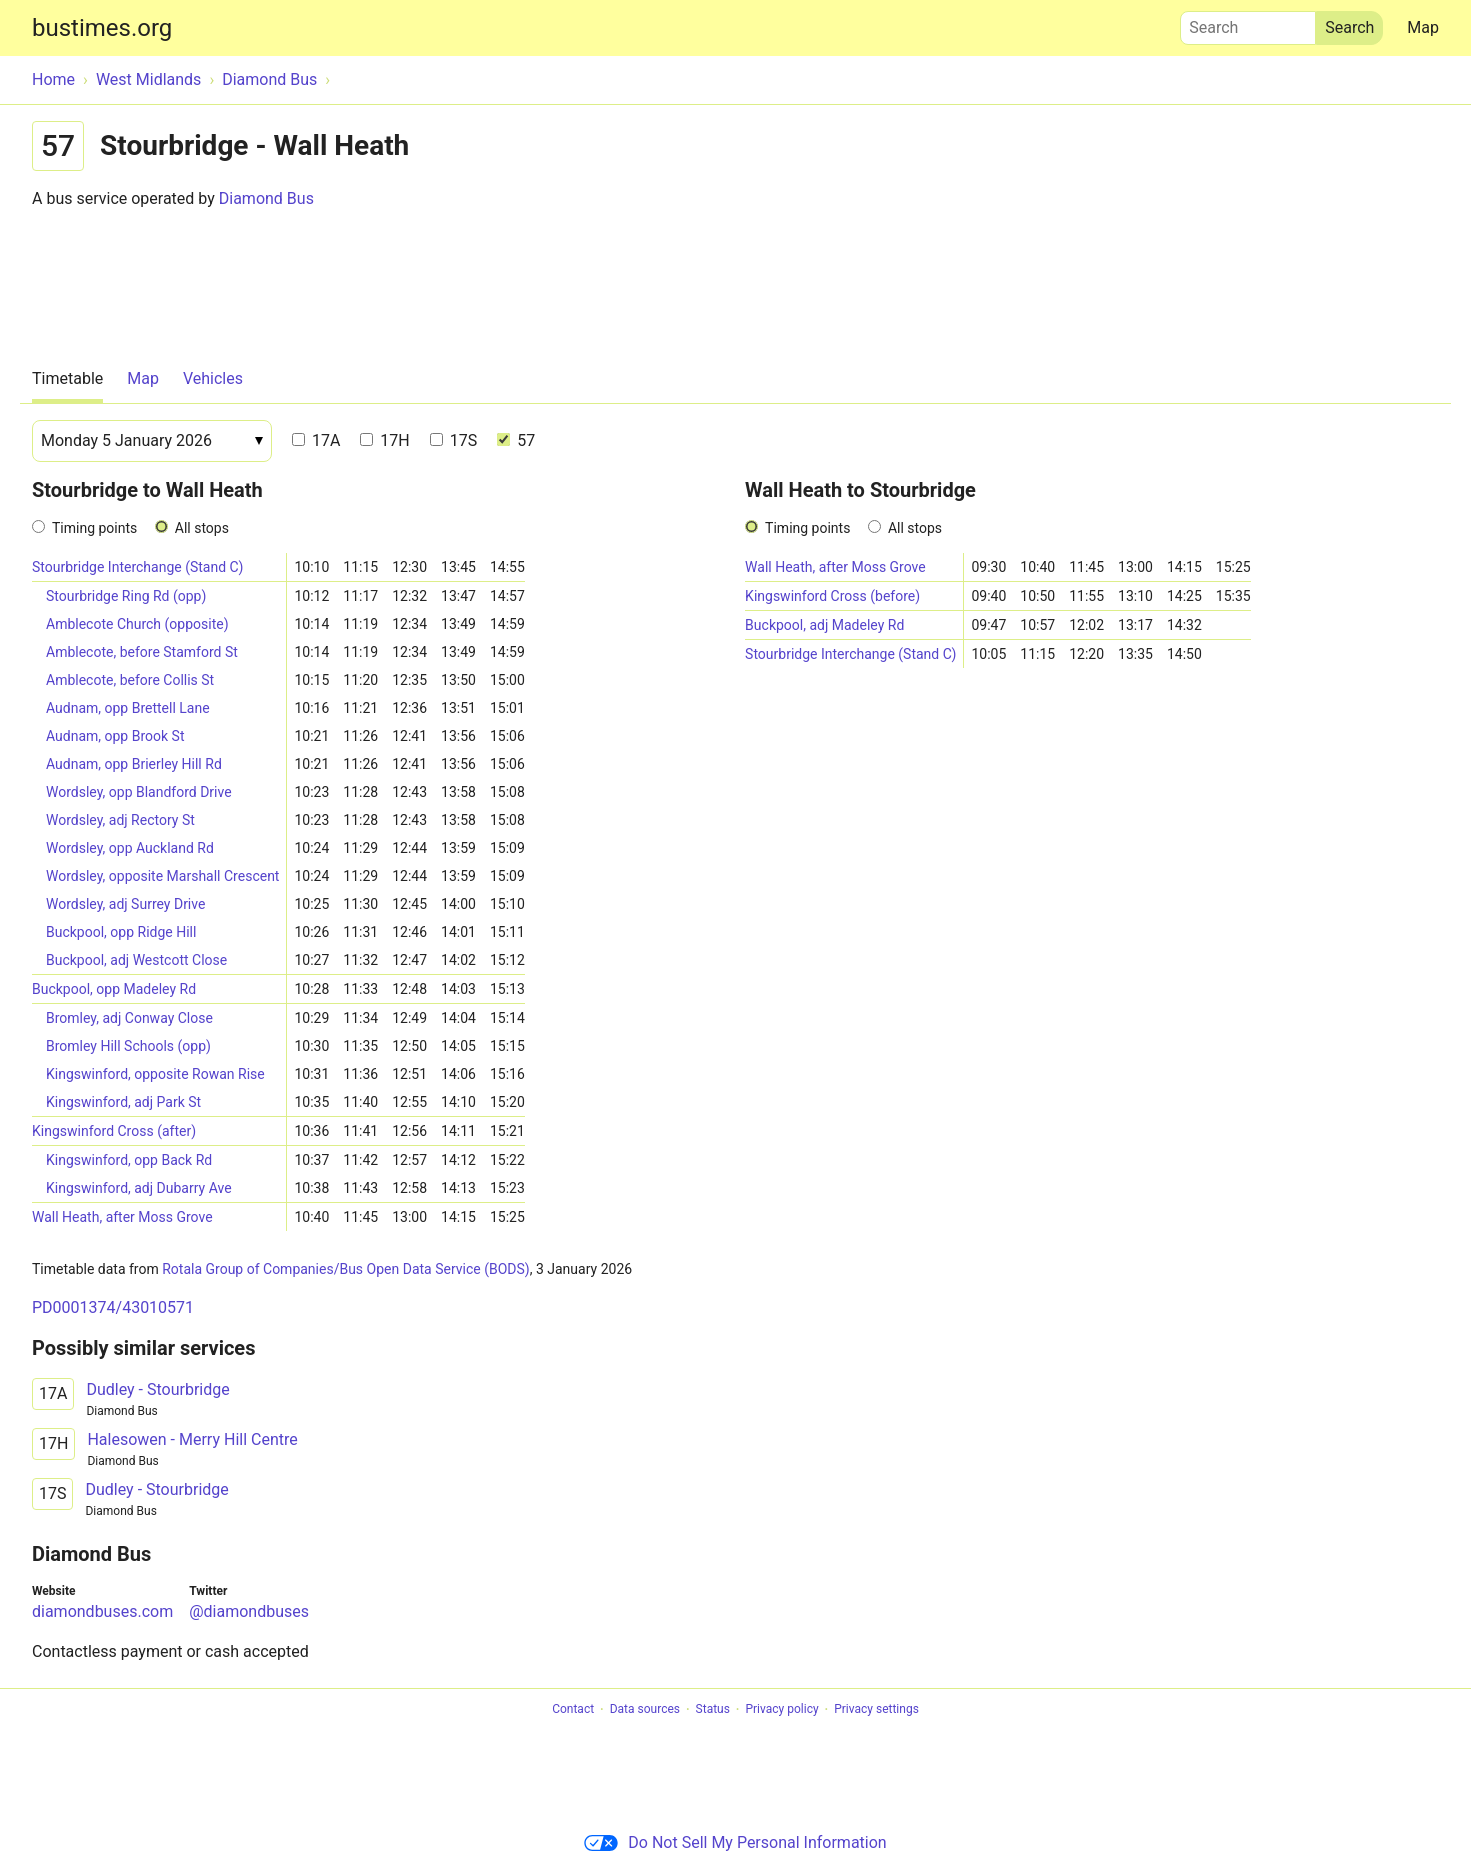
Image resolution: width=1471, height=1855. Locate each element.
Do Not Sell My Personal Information (735, 1842)
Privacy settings (876, 1710)
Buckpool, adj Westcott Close (136, 960)
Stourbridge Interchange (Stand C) (137, 567)
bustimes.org (102, 28)
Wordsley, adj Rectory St (120, 820)
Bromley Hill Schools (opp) (128, 1046)
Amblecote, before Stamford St (142, 652)
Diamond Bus (266, 198)
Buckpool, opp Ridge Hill (121, 932)
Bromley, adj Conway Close (129, 1018)
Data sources (645, 1710)
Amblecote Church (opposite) (137, 624)
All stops (202, 528)
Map (1423, 27)
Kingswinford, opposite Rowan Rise (155, 1074)
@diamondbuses (249, 1611)
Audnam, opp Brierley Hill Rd (134, 764)
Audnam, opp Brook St (115, 736)
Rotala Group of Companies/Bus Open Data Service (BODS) (345, 1269)
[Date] (152, 441)
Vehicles (213, 378)
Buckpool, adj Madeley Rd (824, 625)
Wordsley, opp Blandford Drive (139, 792)
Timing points (94, 528)
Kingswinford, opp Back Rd (129, 1160)
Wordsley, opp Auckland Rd (130, 848)
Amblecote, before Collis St (130, 680)
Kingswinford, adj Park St (123, 1102)
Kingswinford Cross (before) (832, 596)
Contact (573, 1710)
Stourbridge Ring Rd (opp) (126, 596)
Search (1248, 23)
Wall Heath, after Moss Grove (122, 1217)
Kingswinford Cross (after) (114, 1131)
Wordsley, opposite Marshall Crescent (162, 876)
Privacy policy (781, 1710)
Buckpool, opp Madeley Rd (114, 989)
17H (384, 440)
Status (713, 1710)
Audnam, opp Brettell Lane (128, 708)
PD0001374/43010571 (113, 1307)
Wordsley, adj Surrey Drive (125, 904)
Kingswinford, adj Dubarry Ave (139, 1188)
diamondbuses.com (102, 1611)
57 (516, 440)
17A (316, 440)
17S (453, 440)
